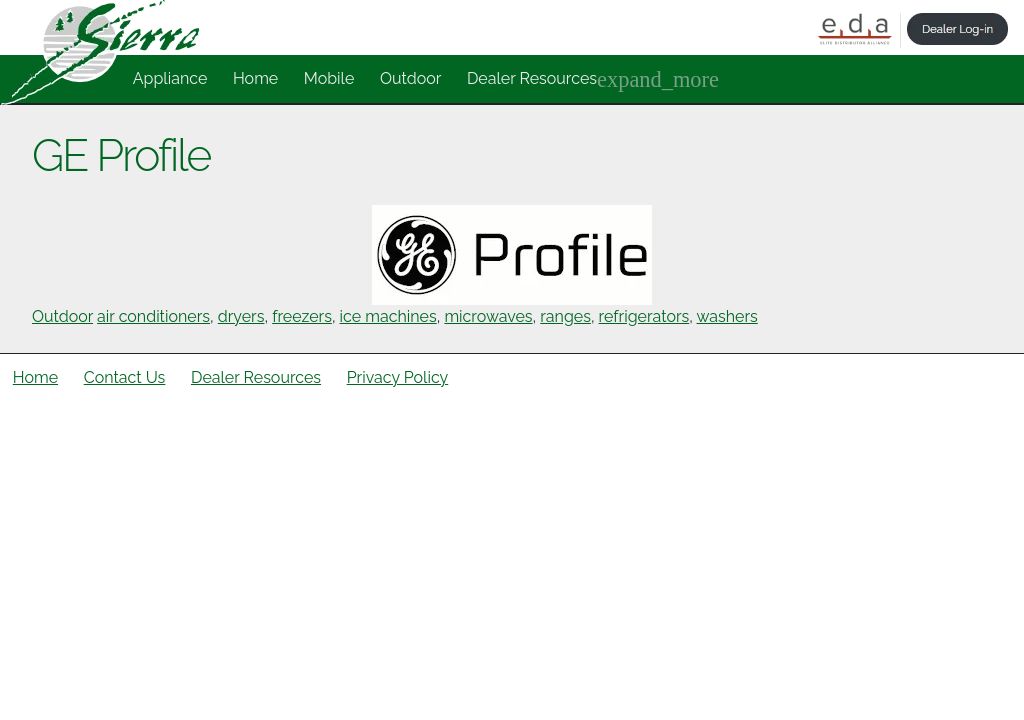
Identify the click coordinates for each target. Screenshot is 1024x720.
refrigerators (644, 316)
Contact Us (125, 377)
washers (727, 316)
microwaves (488, 316)
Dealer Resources (532, 78)
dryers (241, 316)
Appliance (170, 78)
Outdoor (410, 78)
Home (255, 78)
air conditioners (153, 316)
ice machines (388, 316)
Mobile (329, 78)
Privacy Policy (398, 377)
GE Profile (121, 155)
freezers (302, 316)
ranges (565, 316)
